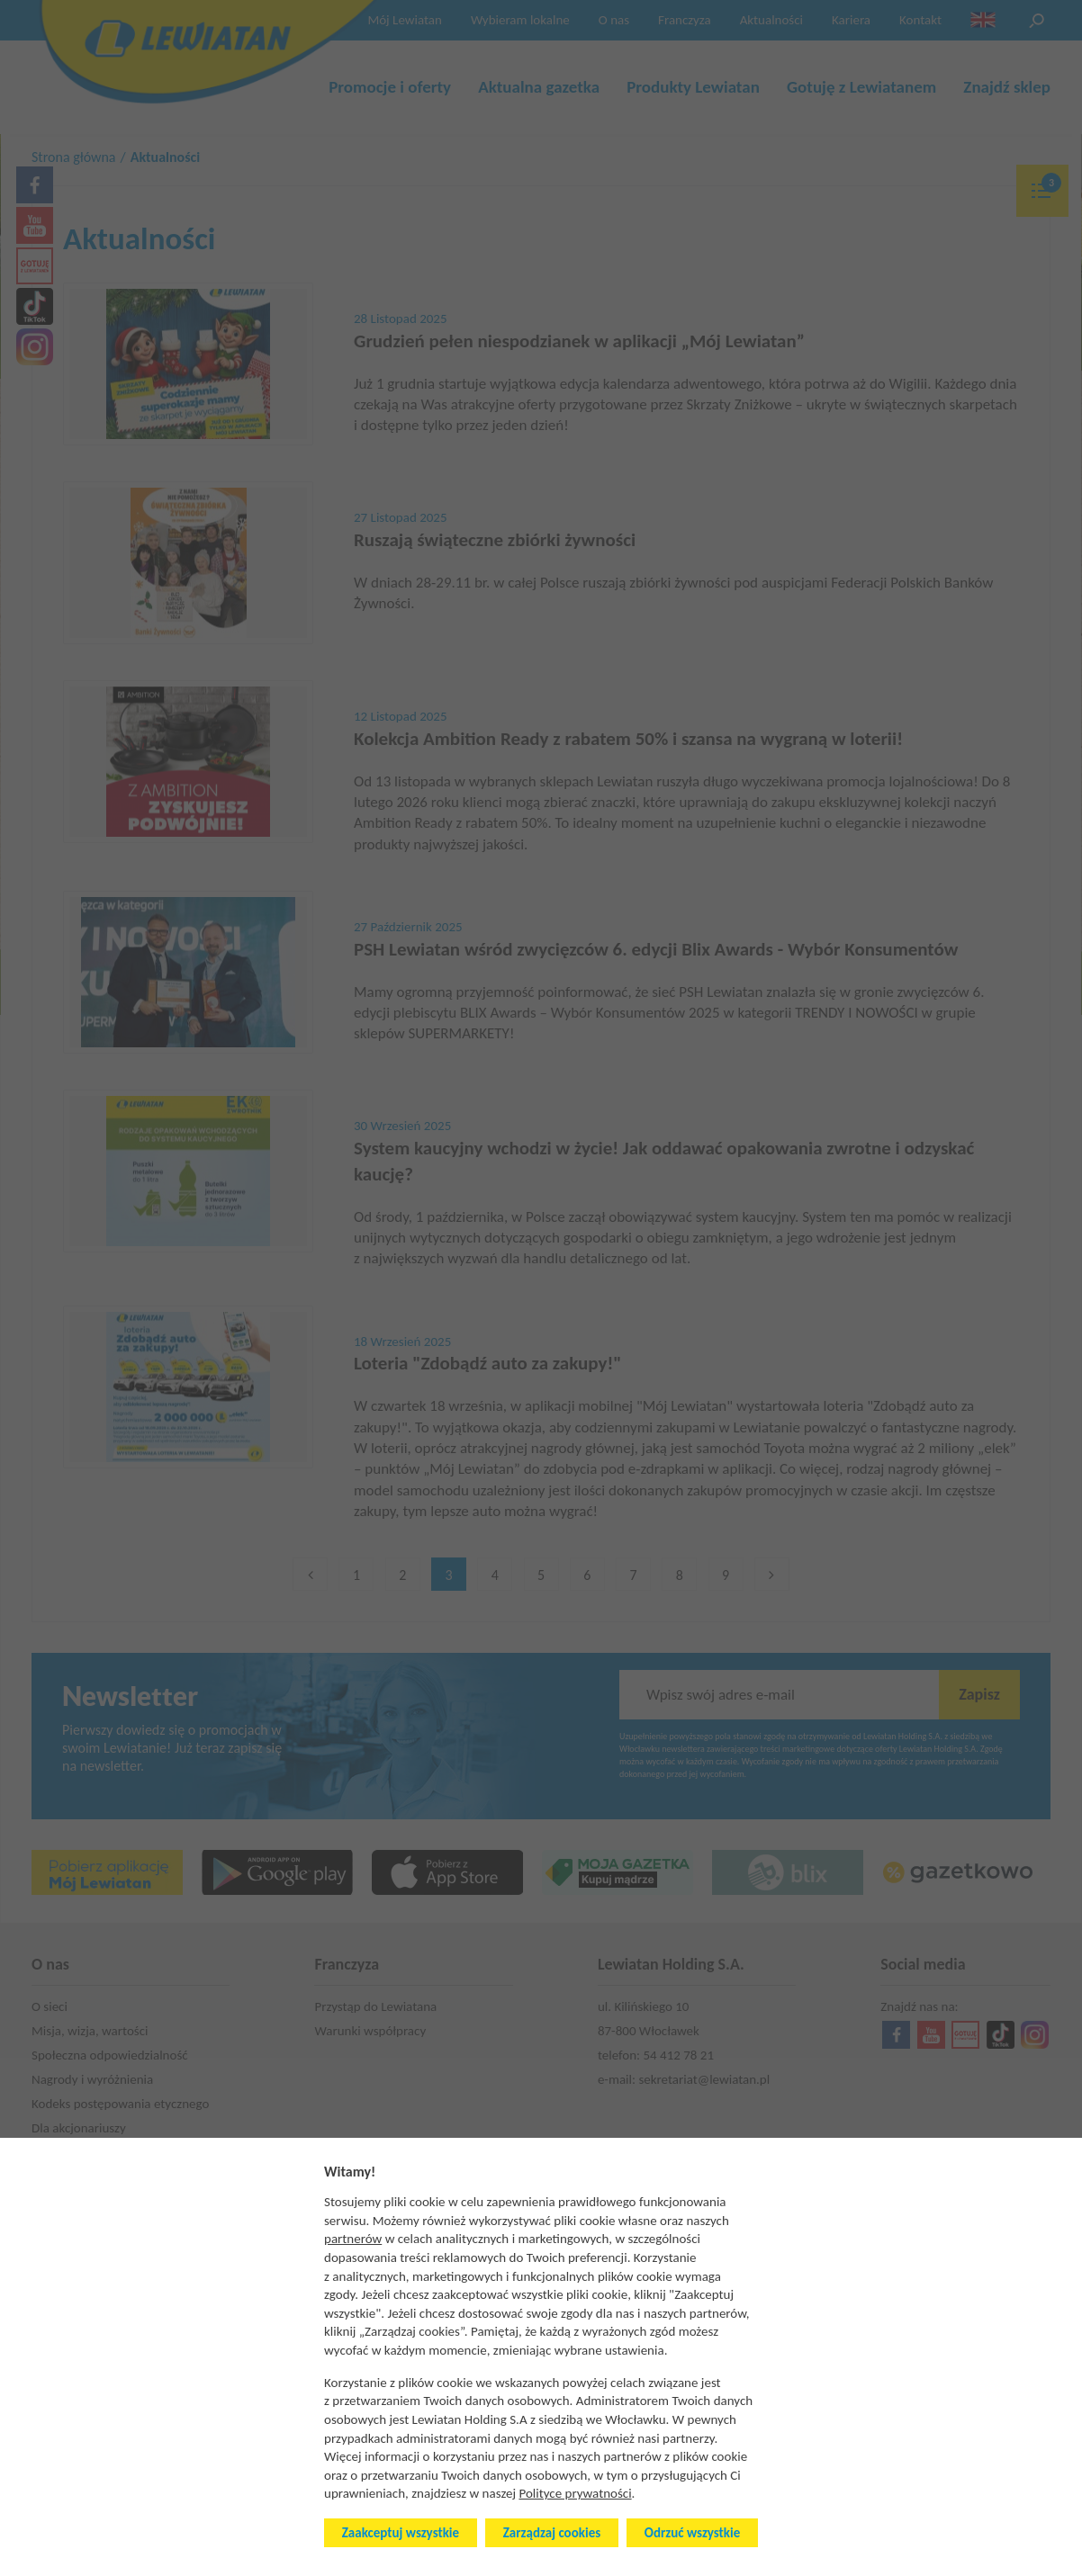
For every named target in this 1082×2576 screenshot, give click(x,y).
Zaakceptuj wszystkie (400, 2533)
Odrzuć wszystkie (692, 2533)
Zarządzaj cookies (551, 2533)
